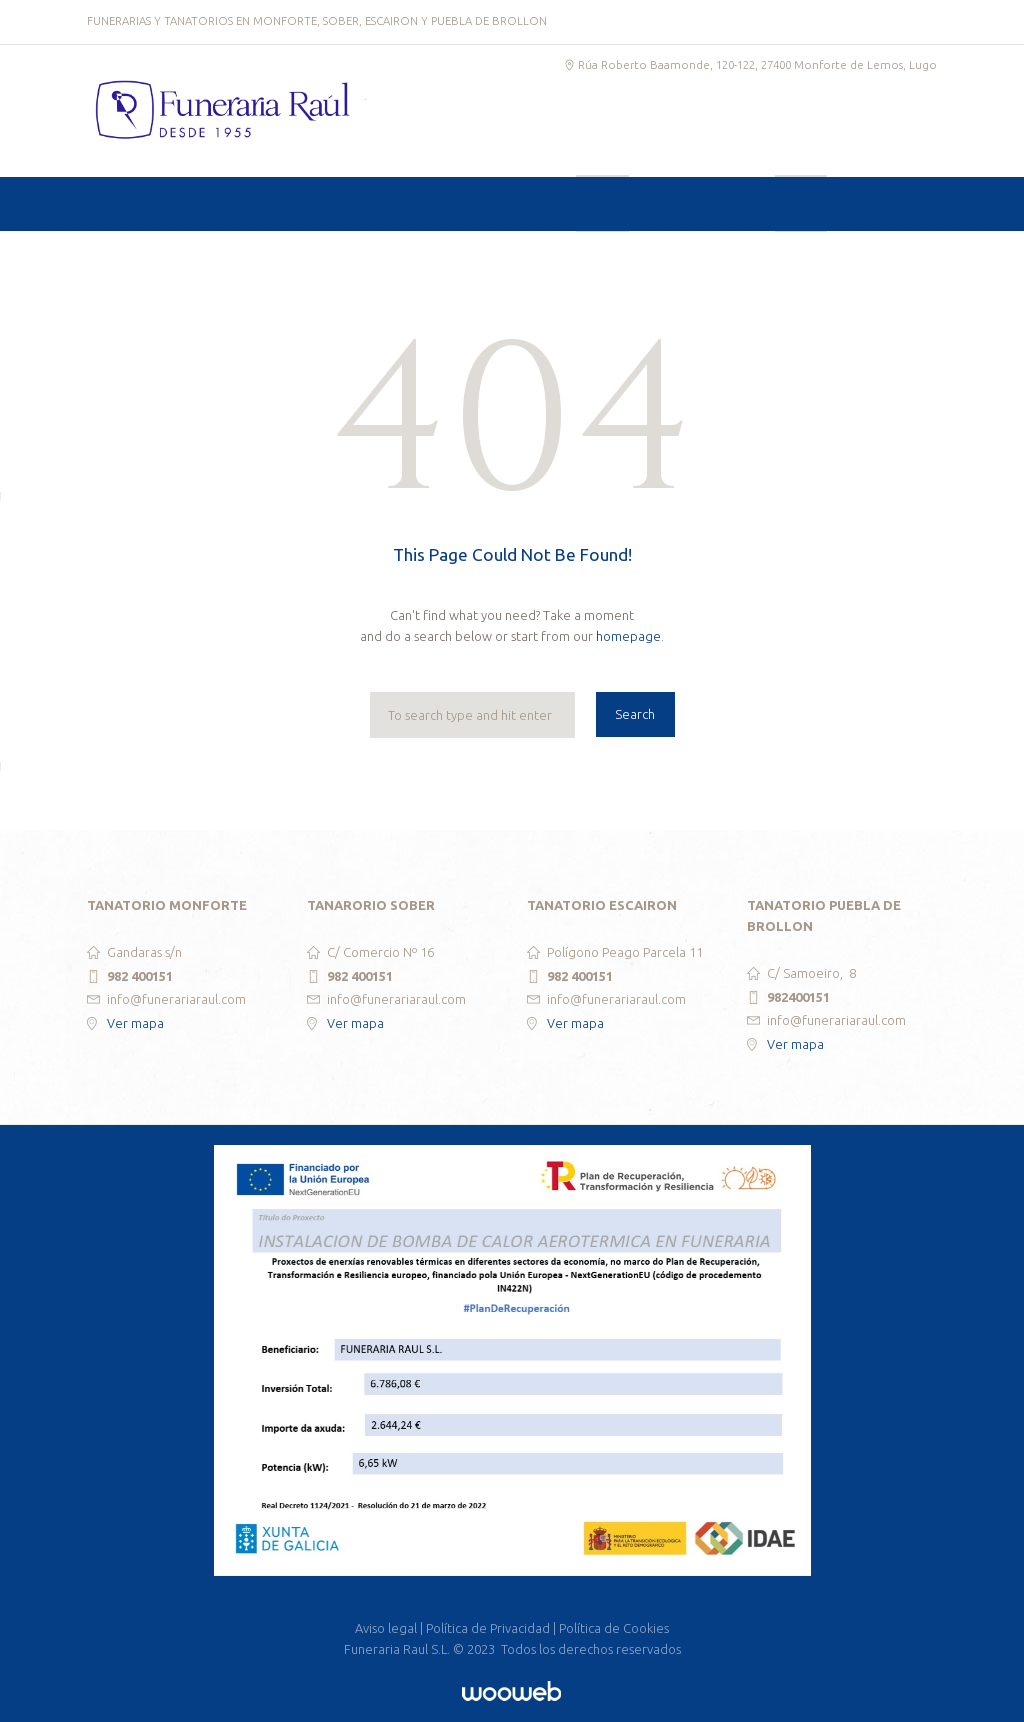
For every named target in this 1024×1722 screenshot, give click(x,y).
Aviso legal (386, 1628)
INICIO (146, 259)
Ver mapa (135, 1023)
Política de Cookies (614, 1628)
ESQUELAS (741, 259)
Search (635, 714)
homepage (628, 636)
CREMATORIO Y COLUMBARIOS (560, 259)
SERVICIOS (256, 259)
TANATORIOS (372, 259)
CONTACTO (865, 259)
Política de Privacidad (488, 1628)
